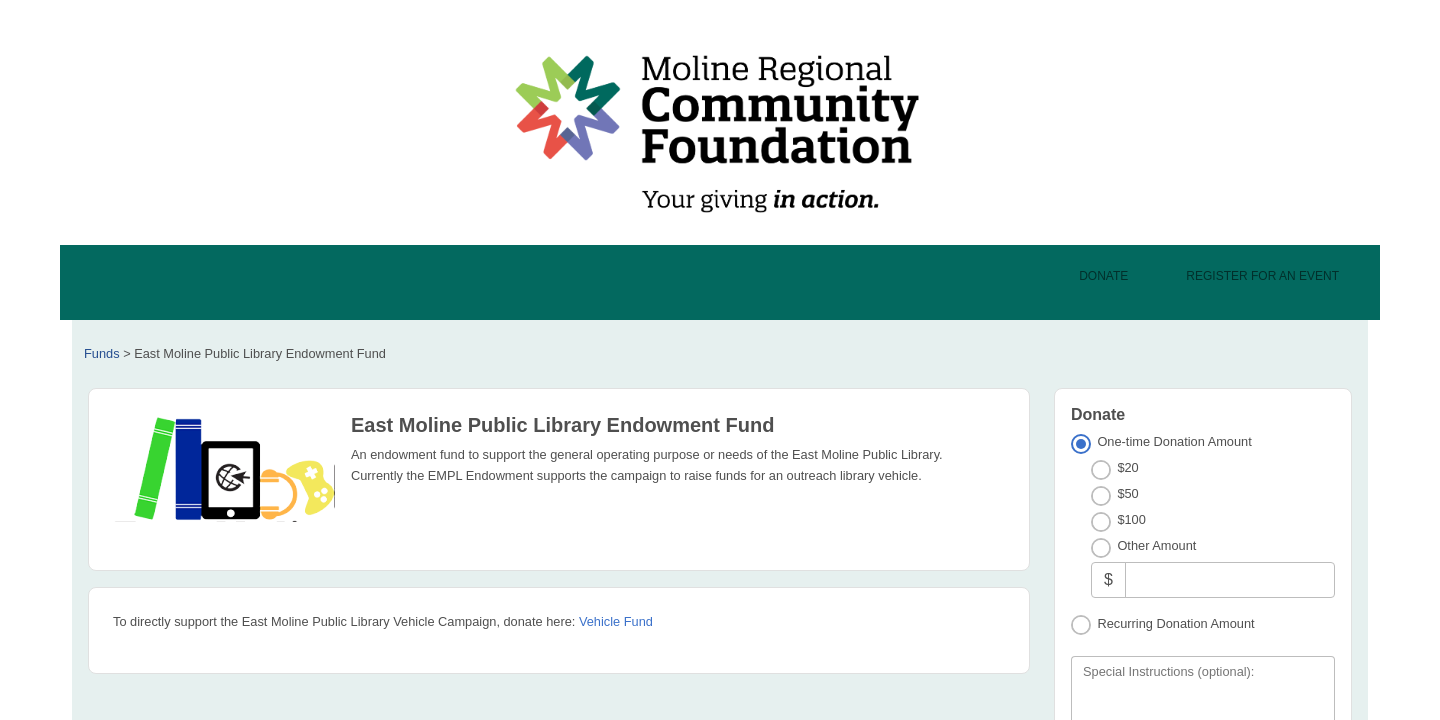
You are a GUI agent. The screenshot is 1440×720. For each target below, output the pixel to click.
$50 (1127, 493)
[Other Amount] (1230, 579)
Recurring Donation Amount (1175, 623)
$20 (1127, 467)
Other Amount (1156, 545)
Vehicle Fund (616, 621)
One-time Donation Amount (1174, 441)
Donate (1103, 276)
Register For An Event (1262, 276)
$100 (1131, 519)
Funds (102, 353)
